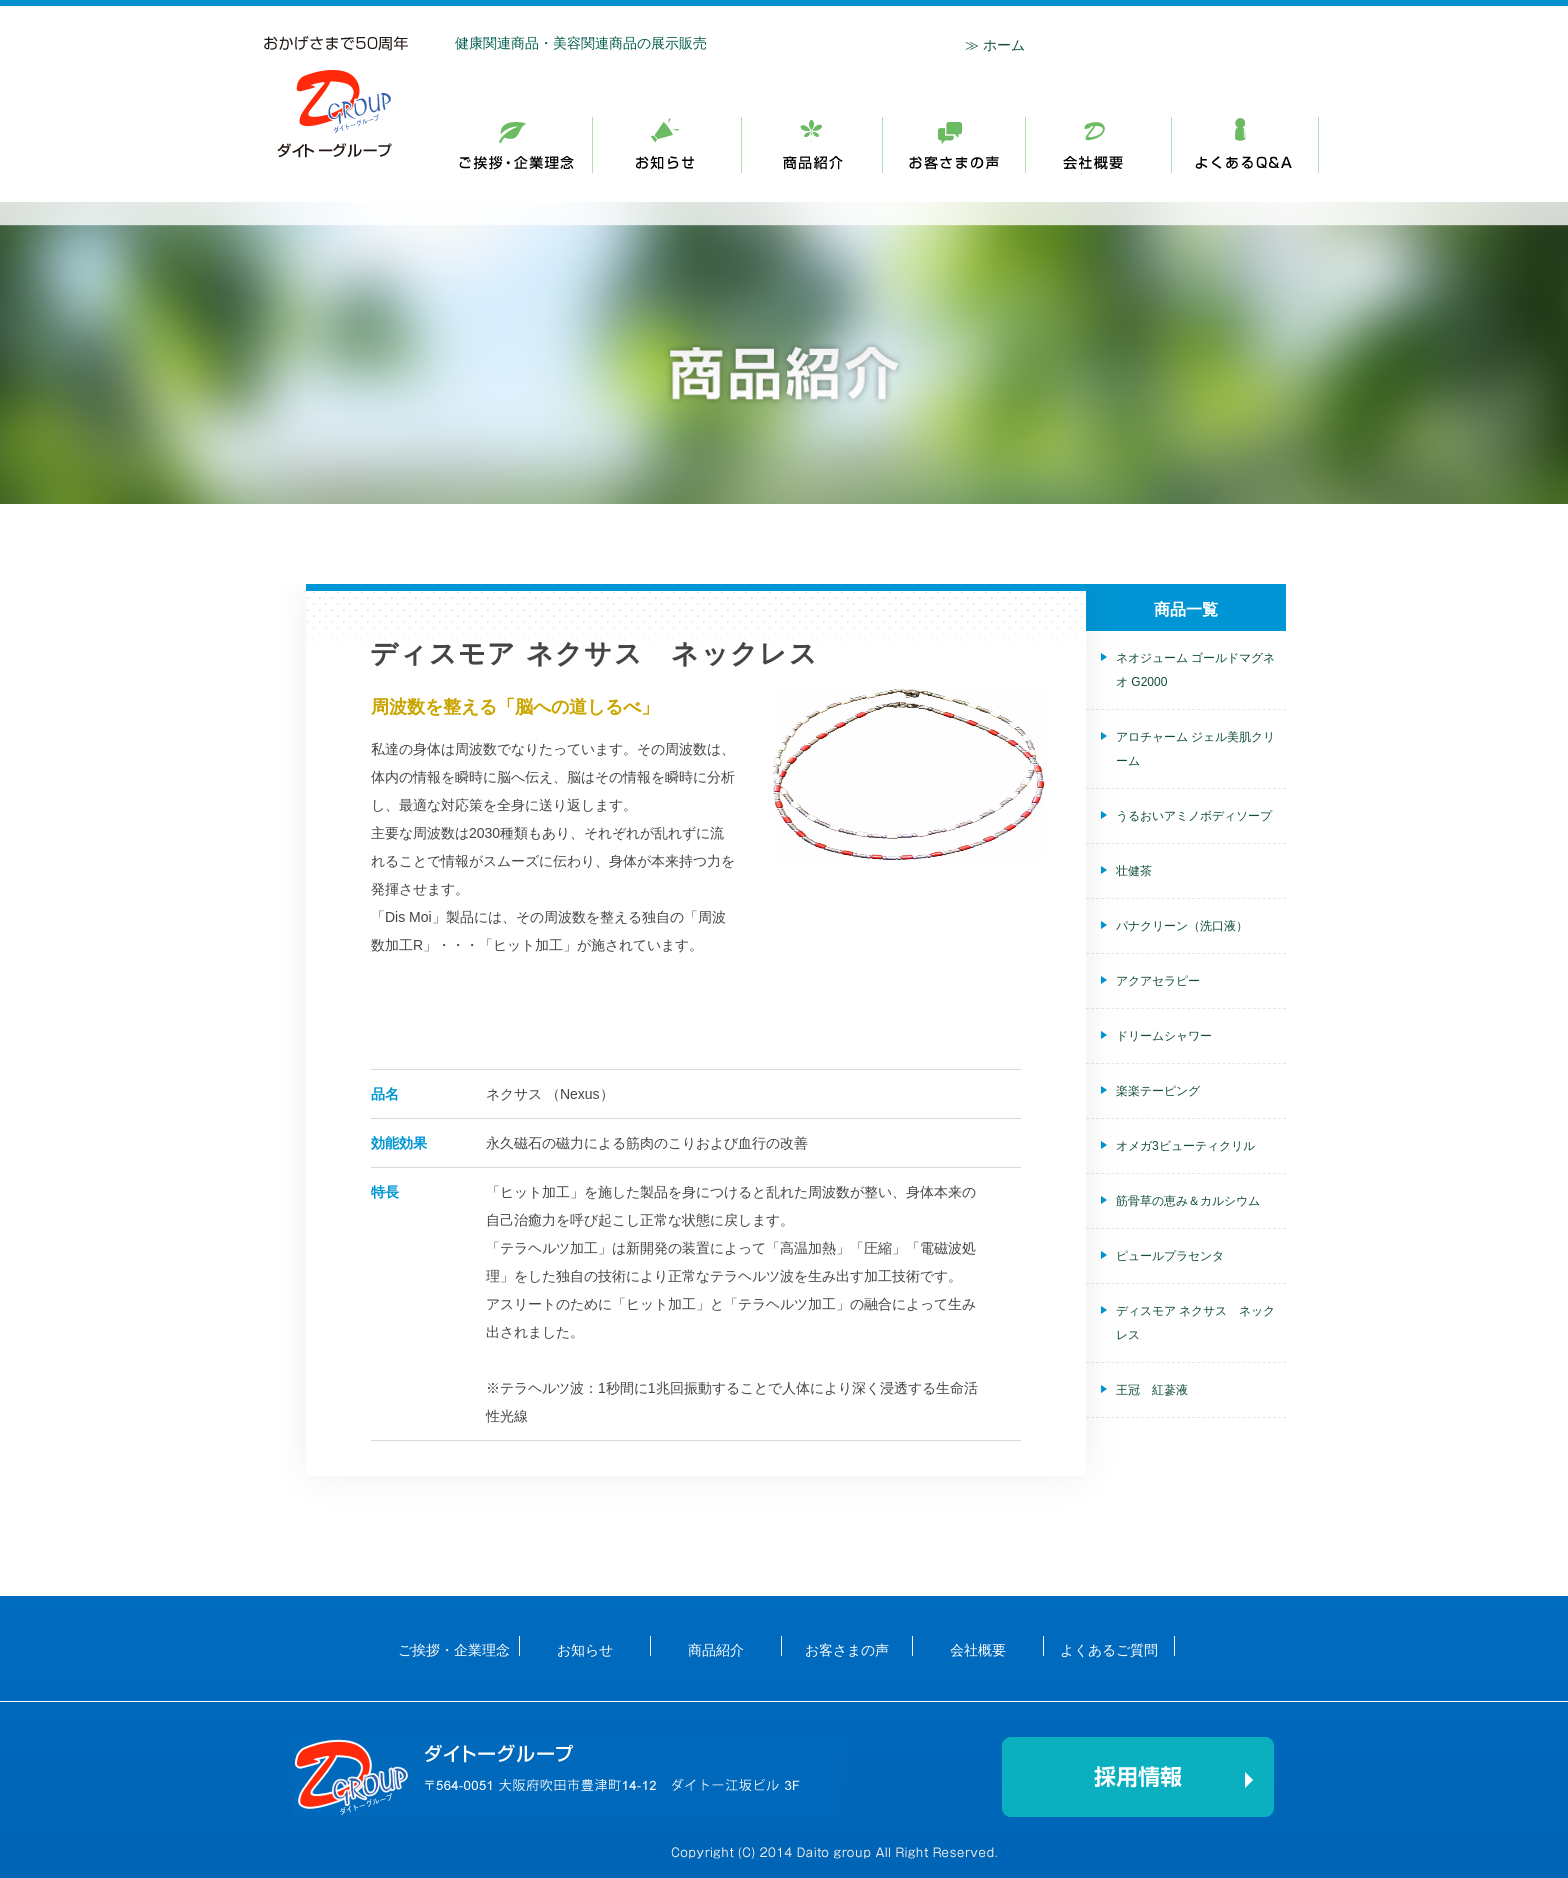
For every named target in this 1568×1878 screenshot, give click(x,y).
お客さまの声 (847, 1649)
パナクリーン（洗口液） (1182, 926)
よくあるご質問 (1109, 1649)
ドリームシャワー (1164, 1036)
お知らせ (667, 146)
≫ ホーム (995, 45)
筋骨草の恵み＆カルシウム (1188, 1201)
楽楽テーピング (1158, 1091)
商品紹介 (954, 146)
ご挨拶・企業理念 (526, 146)
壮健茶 (1134, 871)
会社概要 (1099, 146)
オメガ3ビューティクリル (1185, 1146)
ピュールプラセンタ (1170, 1256)
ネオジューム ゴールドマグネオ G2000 (1195, 670)
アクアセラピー (1158, 981)
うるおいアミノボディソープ (1194, 816)
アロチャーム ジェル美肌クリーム (1195, 749)
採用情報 (1245, 146)
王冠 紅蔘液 (1152, 1390)
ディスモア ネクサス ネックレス (1195, 1323)
